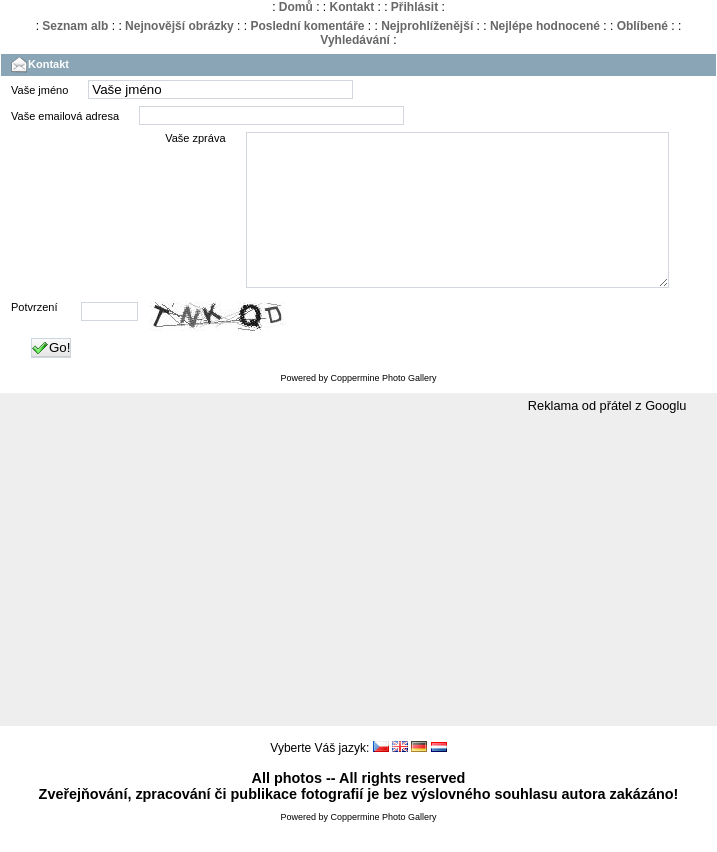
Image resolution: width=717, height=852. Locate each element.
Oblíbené (642, 26)
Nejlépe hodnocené (545, 26)
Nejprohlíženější (427, 26)
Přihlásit (414, 7)
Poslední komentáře (307, 26)
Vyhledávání (355, 40)
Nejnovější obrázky (179, 26)
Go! (51, 378)
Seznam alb (75, 26)
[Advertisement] (359, 601)
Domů (296, 7)
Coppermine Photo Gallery (383, 408)
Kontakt (351, 7)
